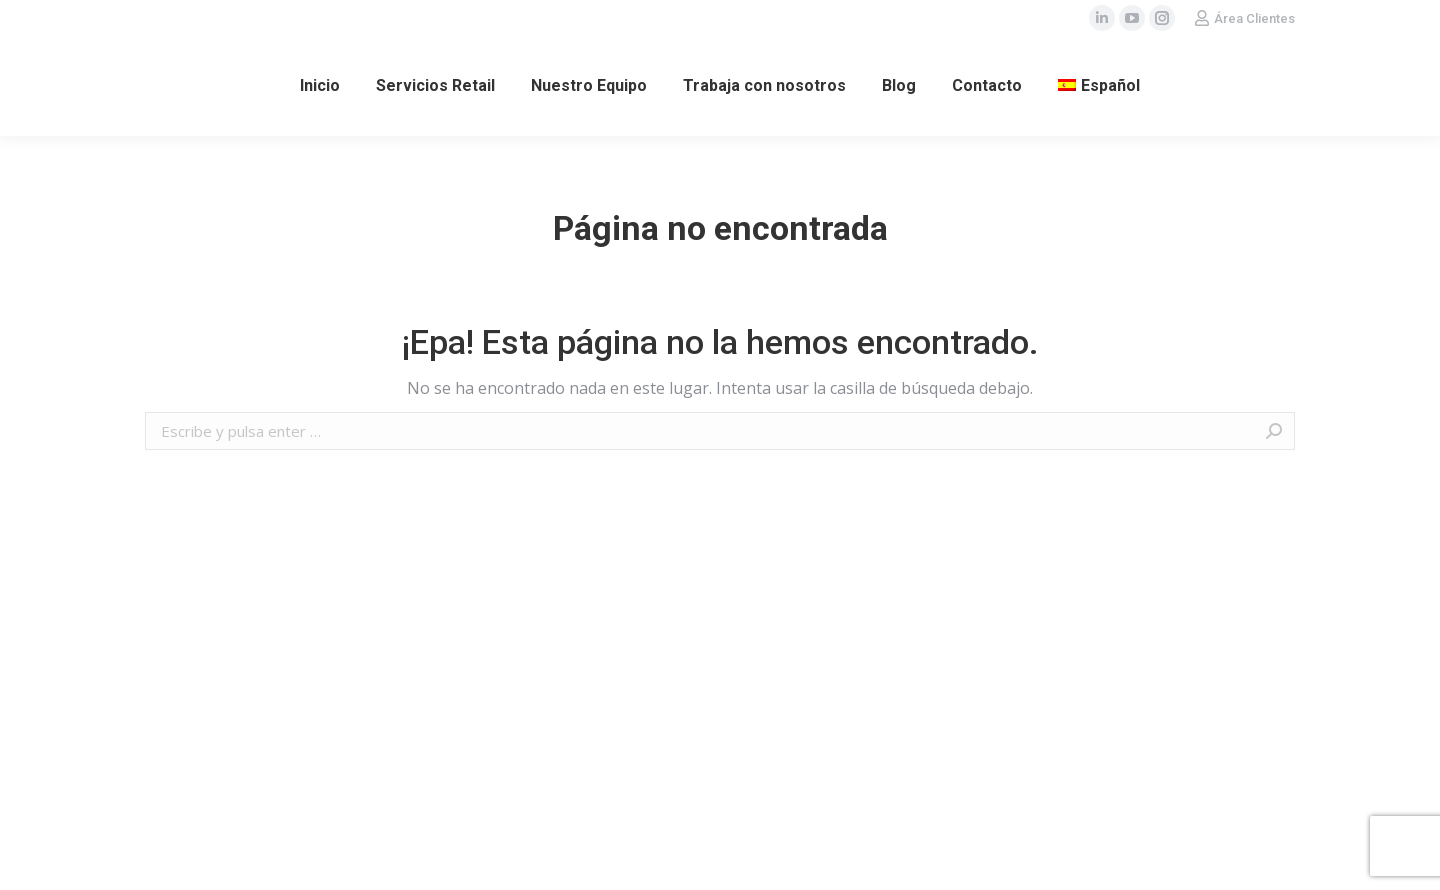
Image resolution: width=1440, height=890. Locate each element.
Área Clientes (1254, 18)
